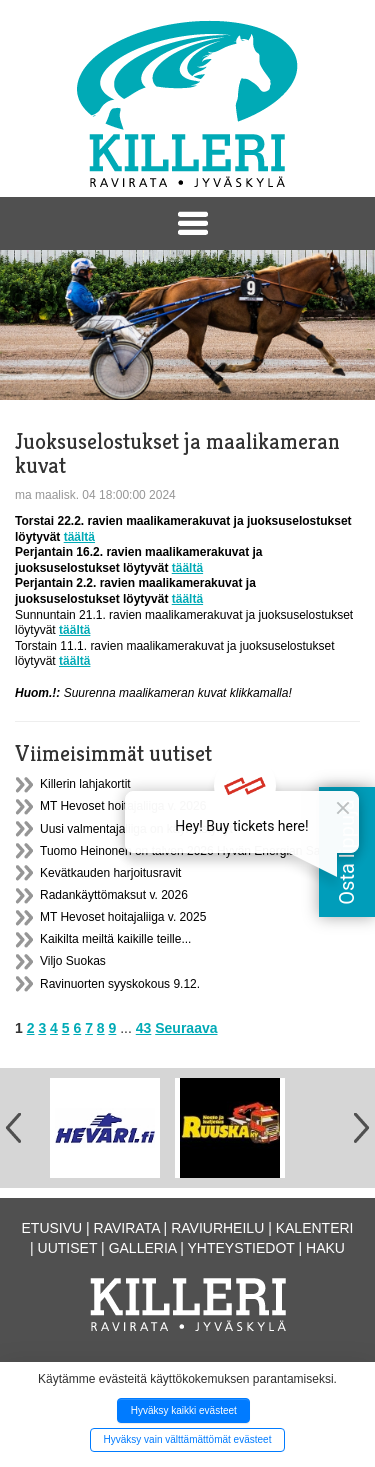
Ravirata (127, 1228)
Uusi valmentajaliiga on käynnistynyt (136, 829)
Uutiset (68, 1248)
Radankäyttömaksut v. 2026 (114, 895)
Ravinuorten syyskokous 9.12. (120, 984)
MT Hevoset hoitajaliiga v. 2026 (123, 806)
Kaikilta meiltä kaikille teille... (115, 939)
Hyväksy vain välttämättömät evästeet (188, 1439)
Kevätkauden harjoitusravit (110, 873)
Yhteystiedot (241, 1248)
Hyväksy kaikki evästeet (184, 1410)
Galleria (143, 1248)
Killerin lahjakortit (85, 784)
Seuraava (186, 1028)
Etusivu (52, 1228)
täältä (79, 537)
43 (144, 1028)
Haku (325, 1248)
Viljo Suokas (73, 961)
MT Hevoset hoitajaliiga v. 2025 (123, 917)
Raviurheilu (217, 1228)
